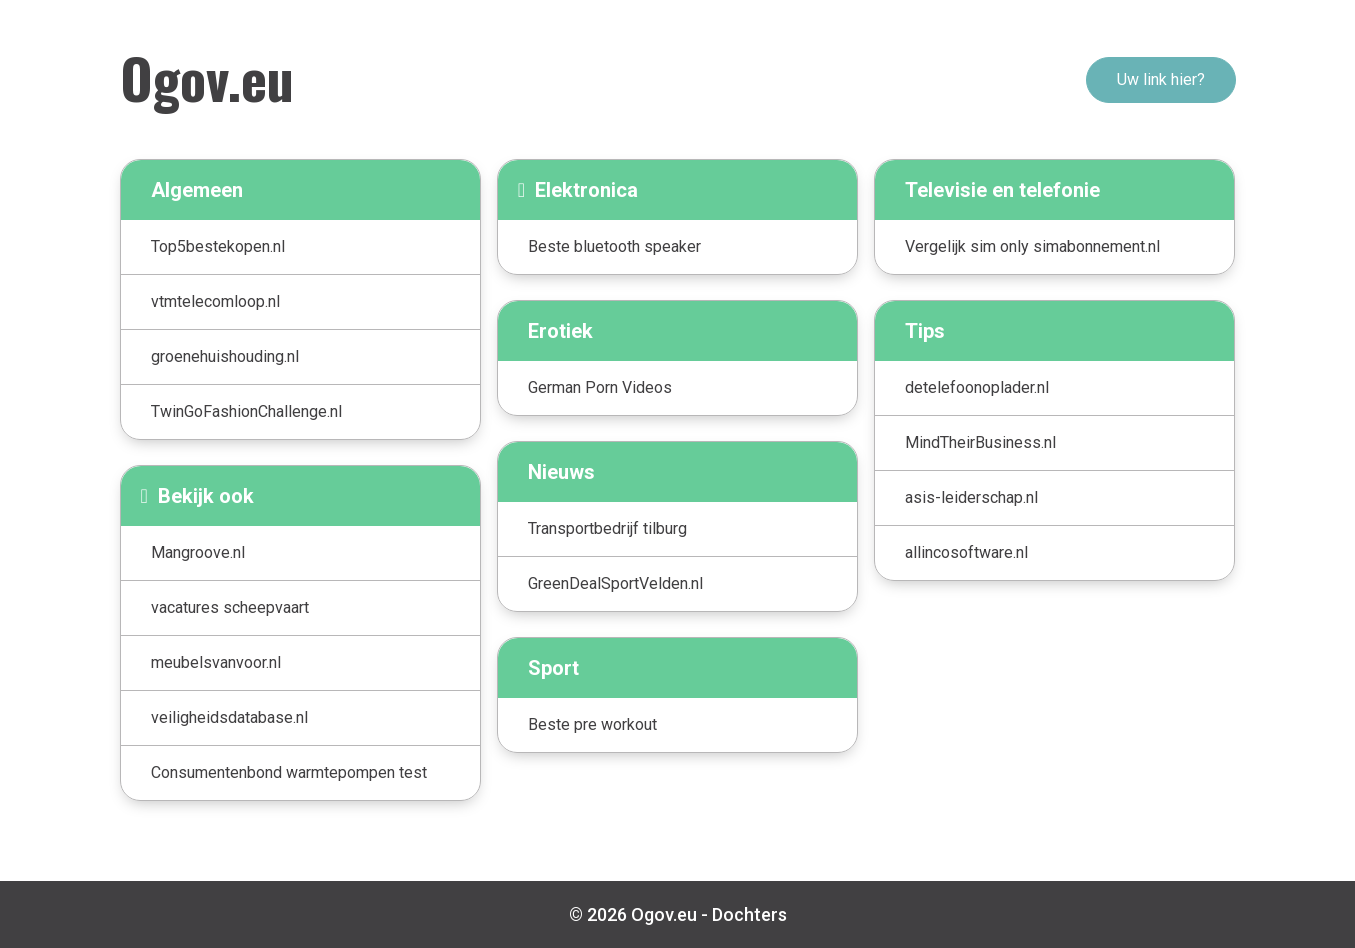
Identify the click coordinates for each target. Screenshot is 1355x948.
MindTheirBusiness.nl (980, 442)
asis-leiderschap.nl (971, 497)
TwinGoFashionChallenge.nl (246, 411)
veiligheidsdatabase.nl (229, 717)
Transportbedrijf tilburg (607, 528)
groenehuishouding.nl (225, 356)
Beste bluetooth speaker (614, 246)
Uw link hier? (1161, 79)
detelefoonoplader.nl (977, 387)
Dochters (749, 914)
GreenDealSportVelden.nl (615, 583)
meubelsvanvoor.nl (216, 662)
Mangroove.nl (198, 552)
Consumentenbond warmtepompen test (289, 772)
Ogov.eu (207, 77)
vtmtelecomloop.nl (215, 301)
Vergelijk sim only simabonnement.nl (1032, 246)
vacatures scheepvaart (230, 607)
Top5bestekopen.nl (218, 246)
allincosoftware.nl (966, 552)
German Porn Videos (600, 387)
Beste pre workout (592, 724)
